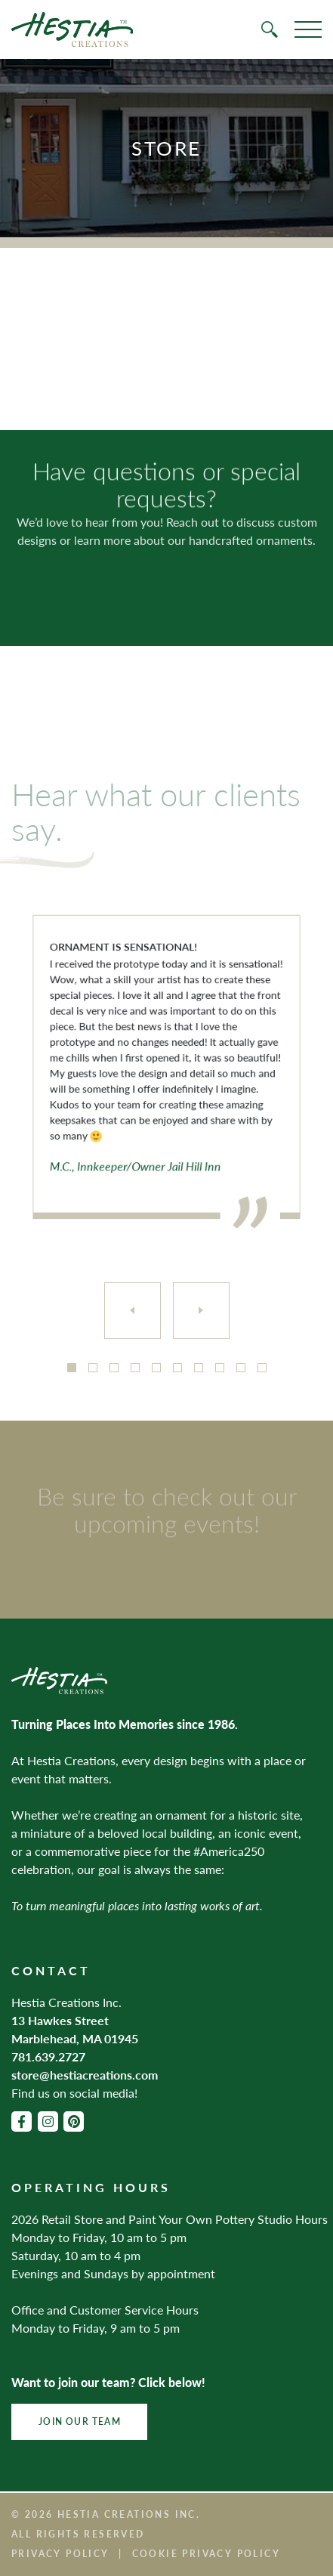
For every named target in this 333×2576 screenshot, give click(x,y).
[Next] (201, 1310)
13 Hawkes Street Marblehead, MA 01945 (74, 2029)
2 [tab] (92, 1367)
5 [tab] (156, 1367)
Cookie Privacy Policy (206, 2553)
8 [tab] (219, 1367)
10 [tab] (262, 1367)
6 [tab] (177, 1367)
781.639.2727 (48, 2056)
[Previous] (132, 1310)
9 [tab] (240, 1367)
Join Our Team (80, 2421)
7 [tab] (198, 1367)
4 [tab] (135, 1367)
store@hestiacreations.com (84, 2074)
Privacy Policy (60, 2553)
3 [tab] (114, 1367)
